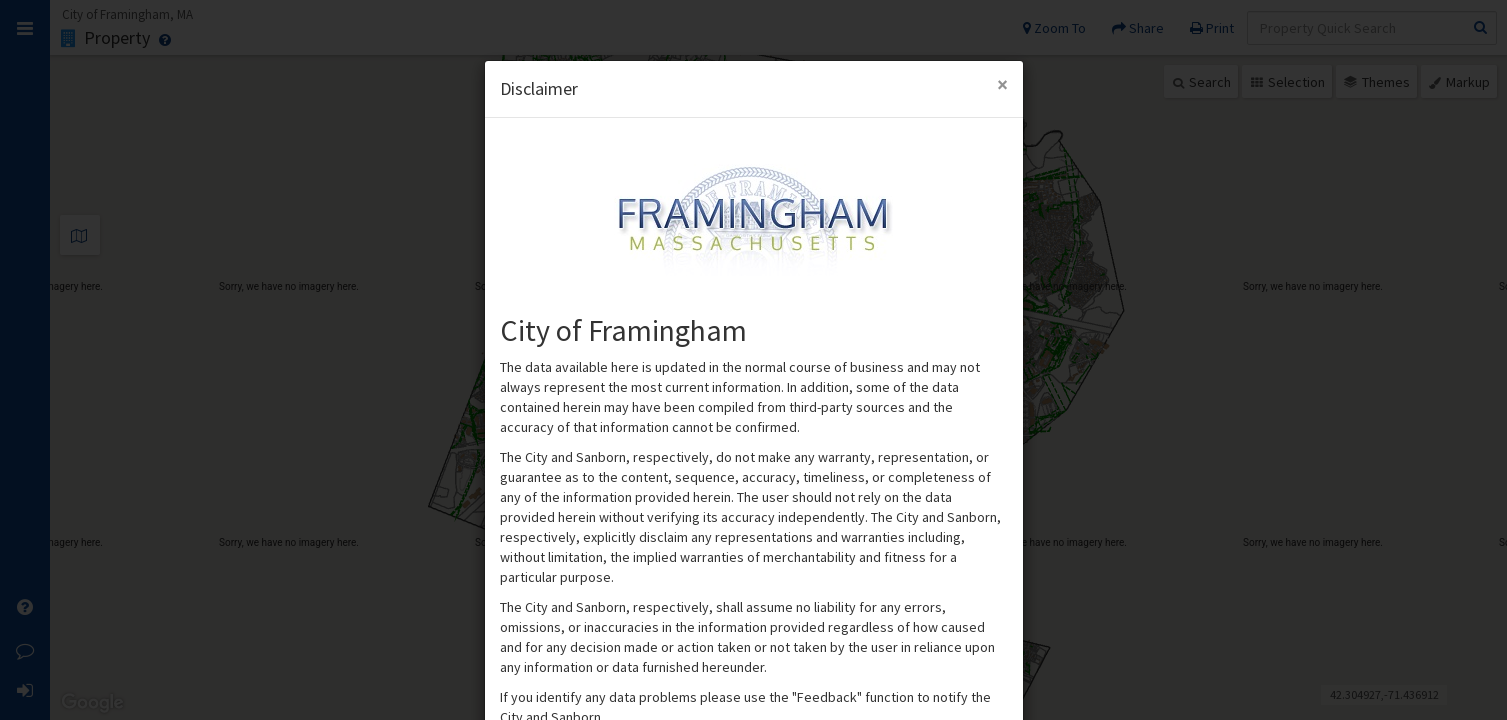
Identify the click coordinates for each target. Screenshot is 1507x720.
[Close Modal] (1002, 84)
